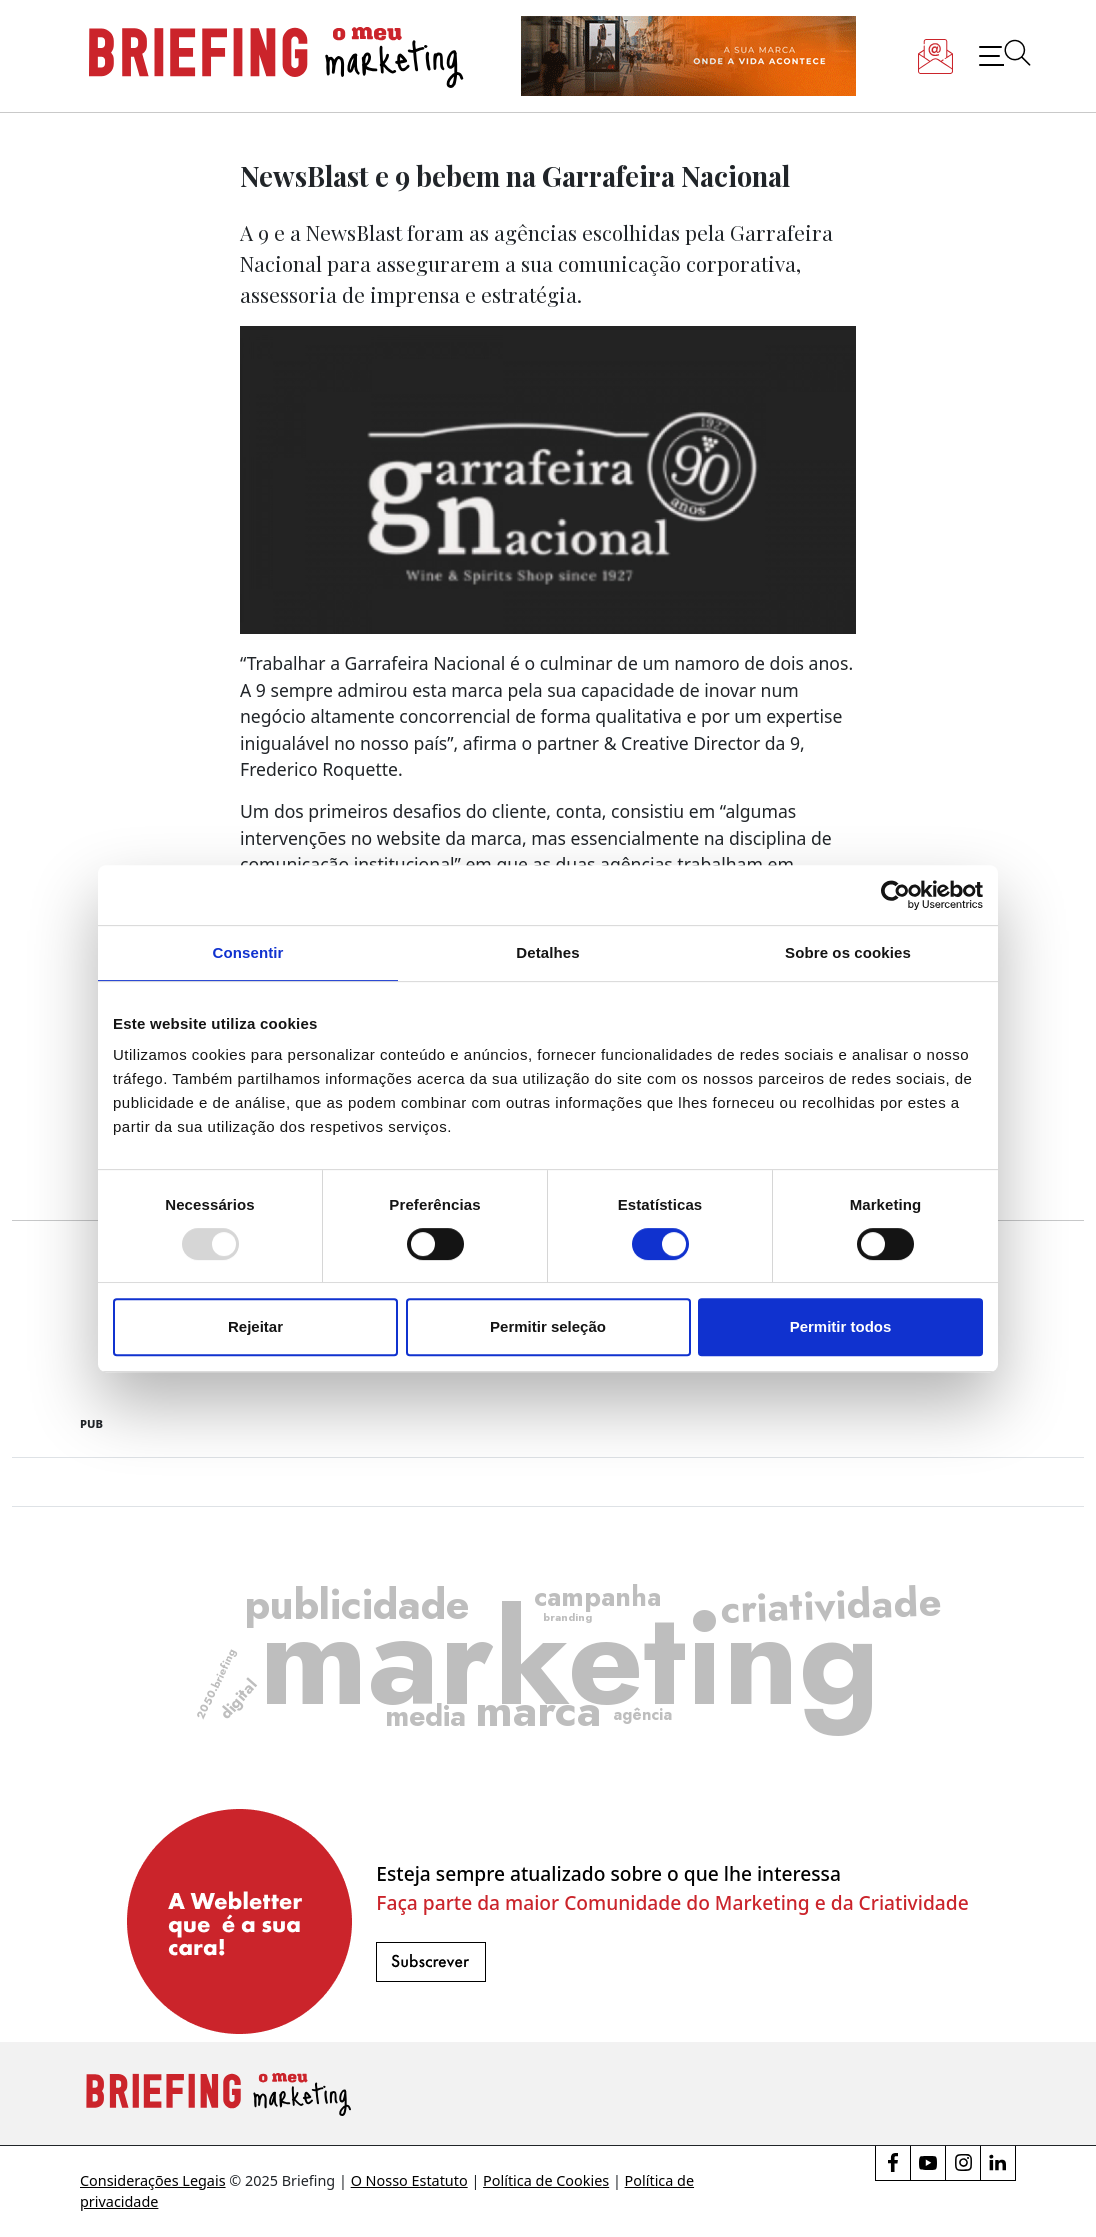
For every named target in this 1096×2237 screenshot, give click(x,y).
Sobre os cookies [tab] (848, 952)
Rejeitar (255, 1326)
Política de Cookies (546, 2180)
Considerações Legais (153, 2180)
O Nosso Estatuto (409, 2180)
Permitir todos (841, 1326)
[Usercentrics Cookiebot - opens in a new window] (895, 895)
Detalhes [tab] (547, 952)
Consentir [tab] (248, 952)
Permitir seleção (548, 1326)
